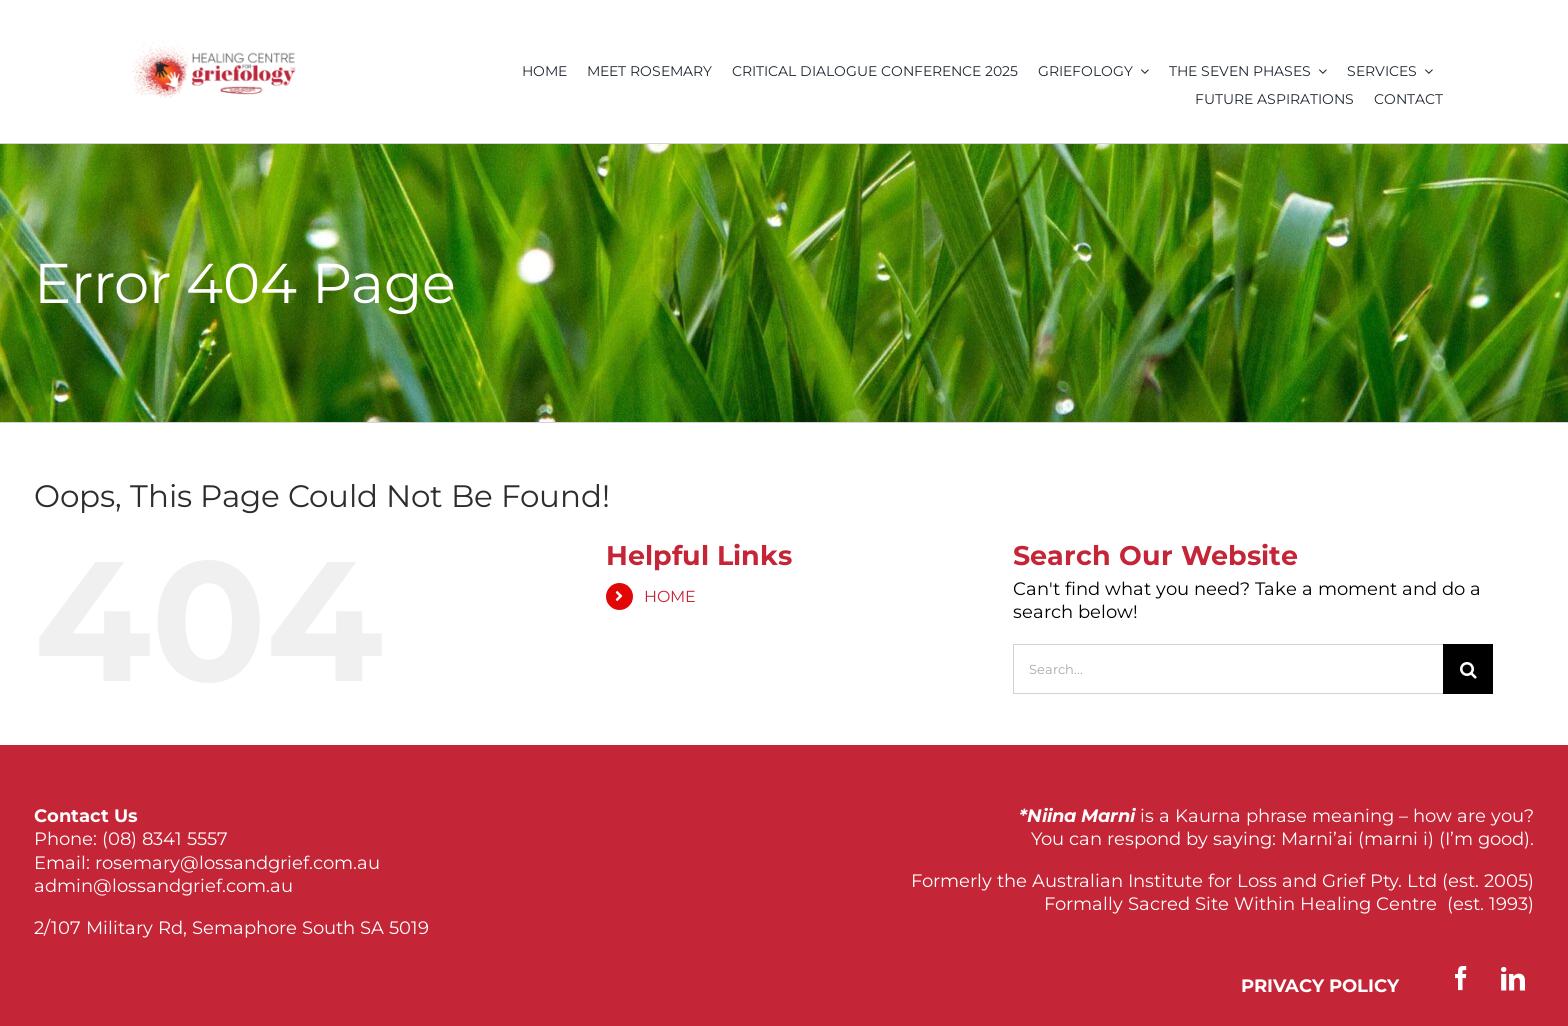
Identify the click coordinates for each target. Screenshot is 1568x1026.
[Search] (1468, 669)
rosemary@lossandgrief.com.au (237, 863)
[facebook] (1461, 978)
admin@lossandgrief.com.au (163, 886)
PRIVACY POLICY (1320, 986)
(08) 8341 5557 (165, 839)
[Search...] (1228, 669)
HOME (670, 596)
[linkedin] (1513, 978)
